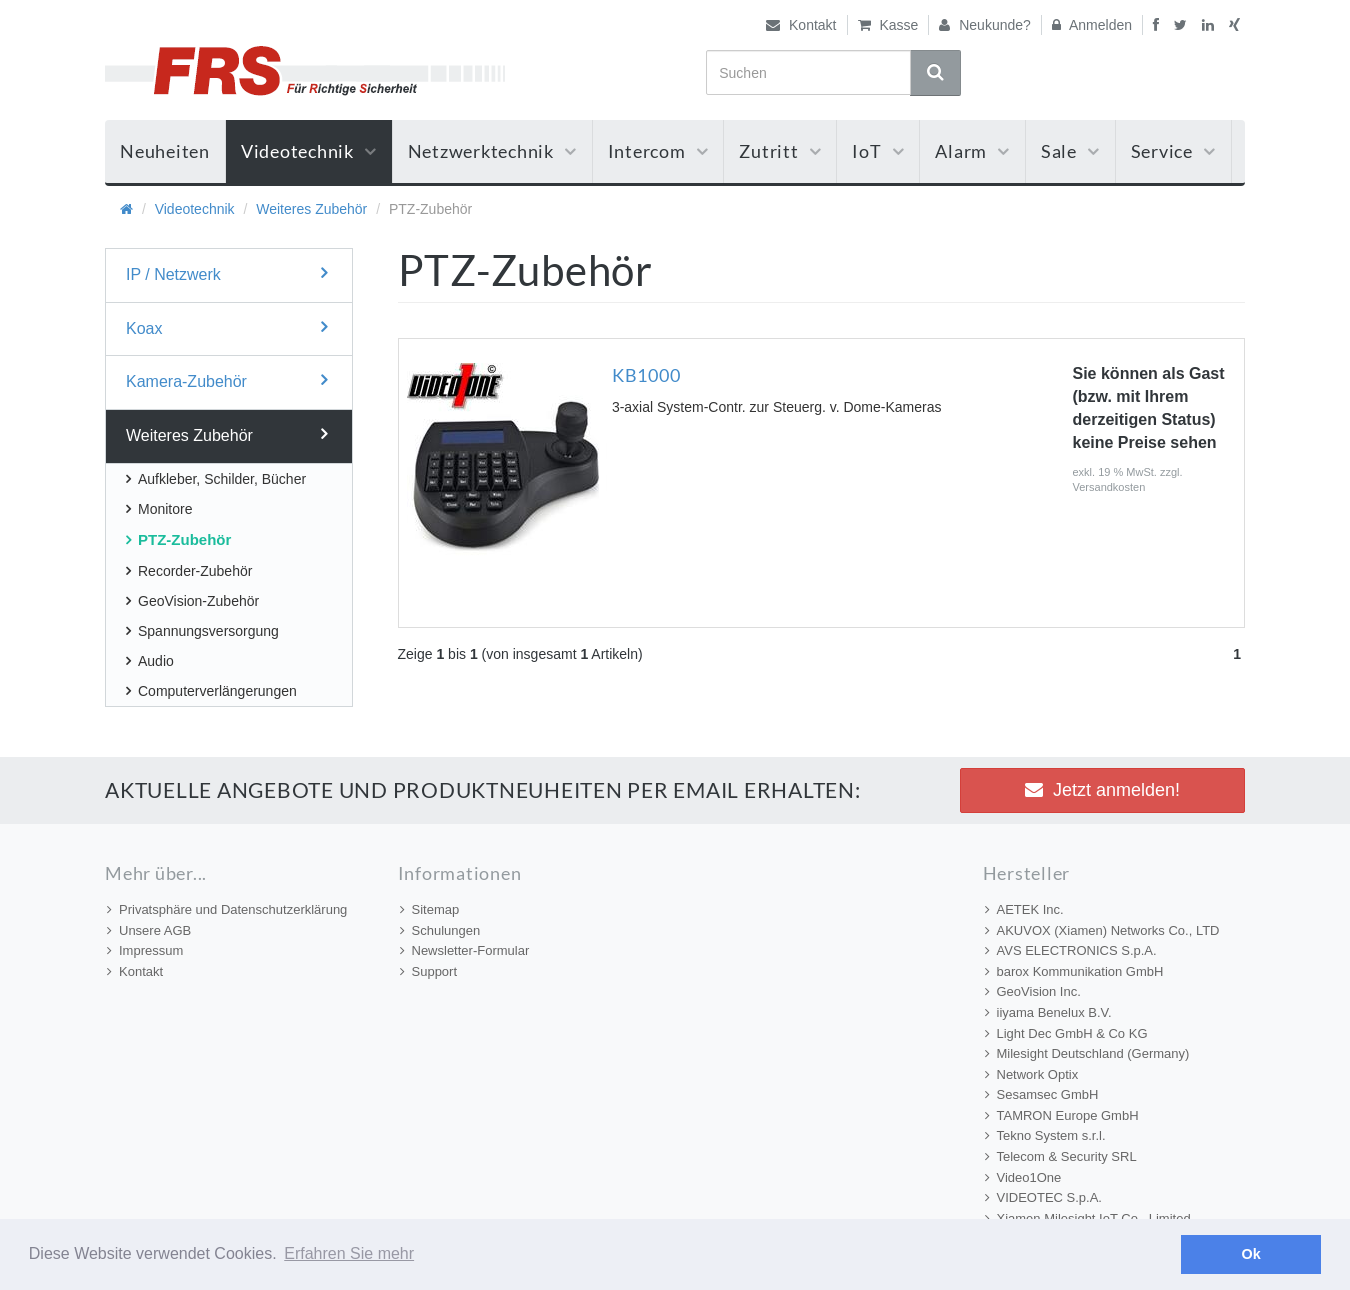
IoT (878, 151)
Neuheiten (165, 151)
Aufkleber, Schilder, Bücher (216, 479)
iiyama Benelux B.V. (1048, 1012)
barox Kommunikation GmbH (1074, 971)
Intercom (658, 151)
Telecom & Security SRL (1061, 1156)
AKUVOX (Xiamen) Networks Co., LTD (1102, 930)
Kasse (888, 25)
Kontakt (801, 25)
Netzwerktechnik (492, 151)
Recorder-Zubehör (189, 571)
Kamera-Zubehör (226, 380)
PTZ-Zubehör (178, 539)
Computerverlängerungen (211, 691)
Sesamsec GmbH (1042, 1094)
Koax (226, 327)
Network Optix (1032, 1074)
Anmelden (1092, 25)
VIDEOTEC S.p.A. (1043, 1197)
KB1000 (646, 375)
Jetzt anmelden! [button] (1102, 790)
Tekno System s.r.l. (1045, 1135)
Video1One (1023, 1177)
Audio (150, 661)
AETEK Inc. (1024, 909)
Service (1173, 151)
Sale (1070, 151)
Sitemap (430, 909)
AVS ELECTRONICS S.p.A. (1071, 950)
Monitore (159, 509)
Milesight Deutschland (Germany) (1087, 1053)
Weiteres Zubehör (311, 209)
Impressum (145, 950)
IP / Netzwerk (226, 273)
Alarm (972, 151)
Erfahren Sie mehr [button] (349, 1253)
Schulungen (440, 930)
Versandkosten (1109, 487)
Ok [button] (1251, 1254)
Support (429, 971)
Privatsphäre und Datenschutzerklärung (227, 909)
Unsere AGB (149, 930)
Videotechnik (309, 151)
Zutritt (780, 151)
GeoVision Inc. (1033, 991)
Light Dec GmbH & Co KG (1066, 1033)
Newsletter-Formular (465, 950)
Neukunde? (985, 25)
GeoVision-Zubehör (192, 601)
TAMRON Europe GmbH (1062, 1115)
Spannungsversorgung (202, 631)
